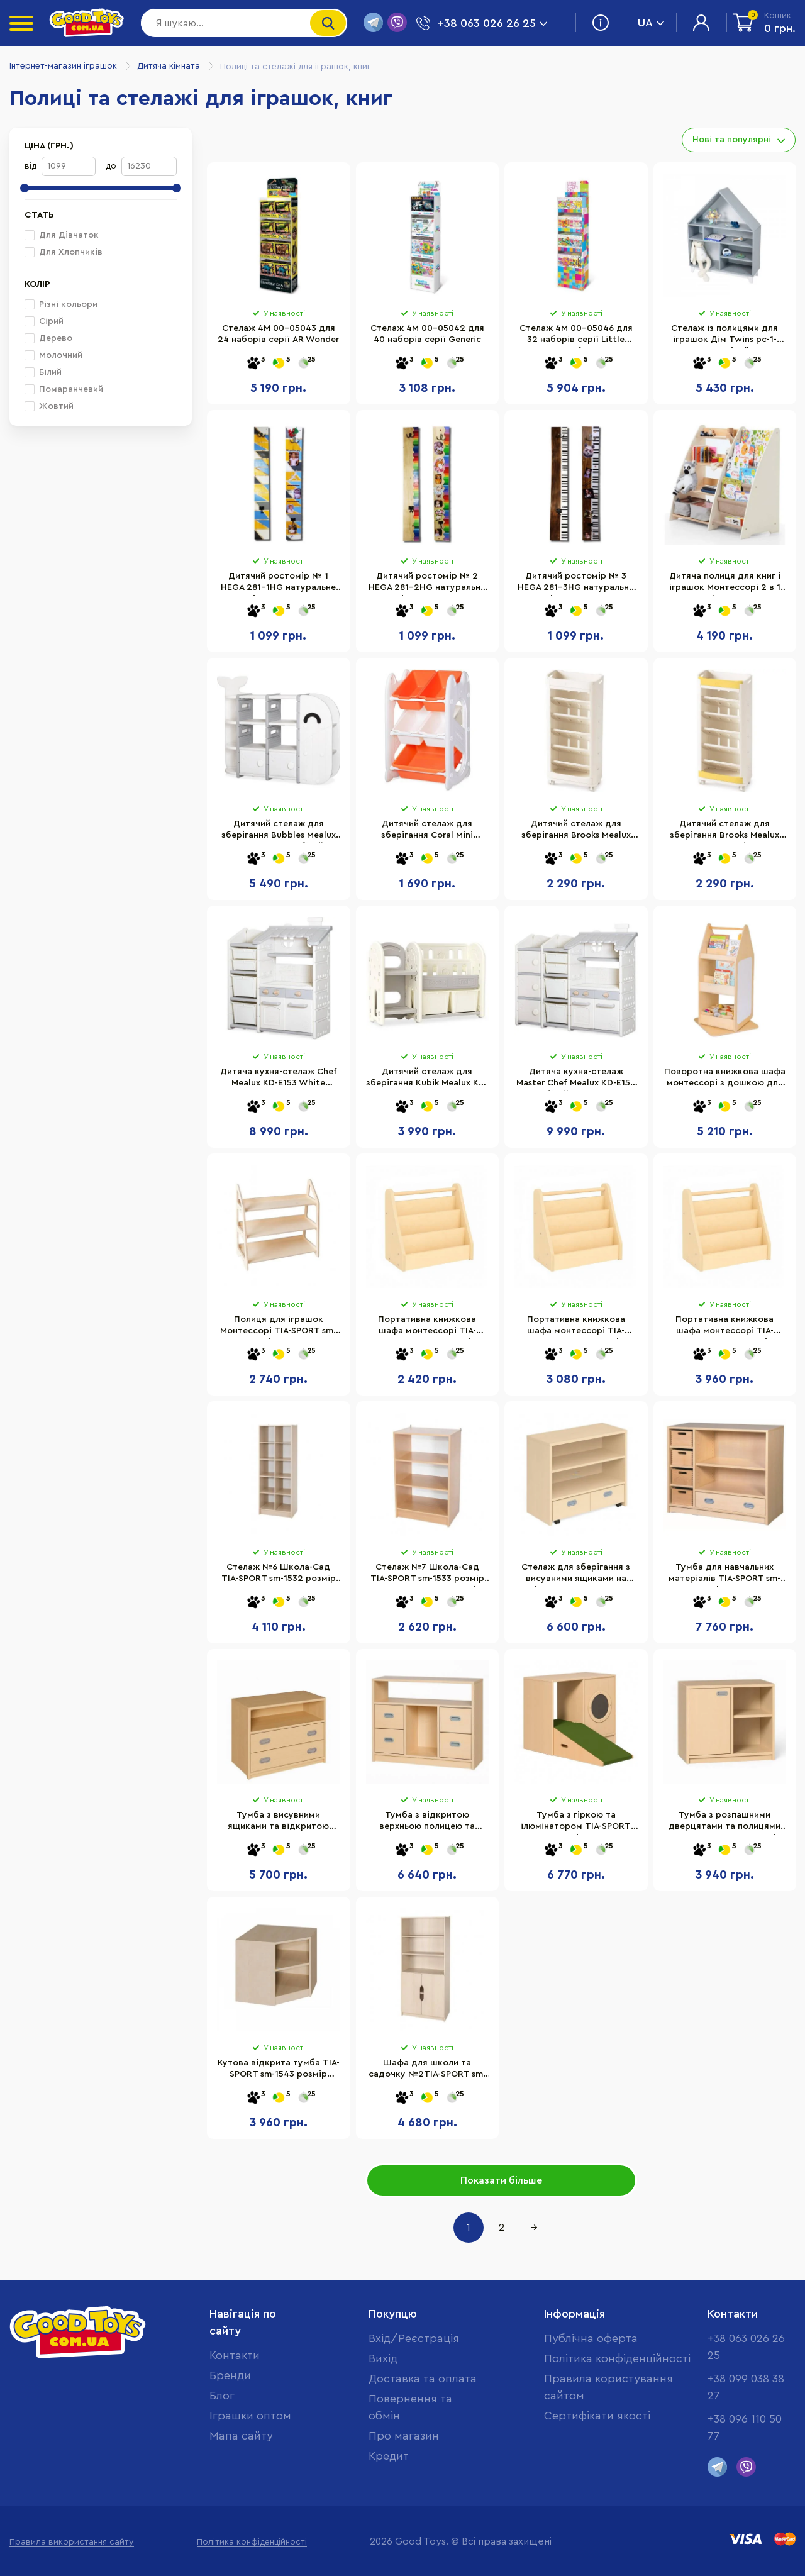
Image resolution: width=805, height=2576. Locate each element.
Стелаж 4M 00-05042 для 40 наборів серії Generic (427, 334)
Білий (43, 372)
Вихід (383, 2358)
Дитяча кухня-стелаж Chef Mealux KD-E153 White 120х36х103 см (278, 1079)
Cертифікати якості (597, 2415)
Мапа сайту (241, 2435)
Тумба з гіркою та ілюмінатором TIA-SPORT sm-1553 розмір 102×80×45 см (575, 1823)
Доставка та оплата (423, 2378)
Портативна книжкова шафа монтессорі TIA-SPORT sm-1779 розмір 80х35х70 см (724, 1327)
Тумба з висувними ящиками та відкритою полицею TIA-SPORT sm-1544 (278, 1823)
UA (651, 22)
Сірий (44, 321)
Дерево (48, 338)
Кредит (389, 2456)
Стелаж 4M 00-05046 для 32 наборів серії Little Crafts (576, 336)
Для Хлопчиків (64, 252)
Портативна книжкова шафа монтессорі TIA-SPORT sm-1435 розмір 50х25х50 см (427, 1327)
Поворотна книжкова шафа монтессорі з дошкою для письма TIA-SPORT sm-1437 (725, 1079)
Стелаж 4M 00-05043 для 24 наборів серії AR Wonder (278, 334)
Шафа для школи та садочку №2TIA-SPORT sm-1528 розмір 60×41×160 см (427, 2070)
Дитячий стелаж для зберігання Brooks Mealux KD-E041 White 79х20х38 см (576, 831)
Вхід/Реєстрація (414, 2338)
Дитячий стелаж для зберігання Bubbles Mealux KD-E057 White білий (278, 831)
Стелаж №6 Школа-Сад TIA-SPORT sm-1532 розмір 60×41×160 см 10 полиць (278, 1575)
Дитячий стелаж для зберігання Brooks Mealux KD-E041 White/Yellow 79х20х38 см (724, 831)
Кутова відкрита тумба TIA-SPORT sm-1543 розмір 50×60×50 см (279, 2070)
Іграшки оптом (250, 2415)
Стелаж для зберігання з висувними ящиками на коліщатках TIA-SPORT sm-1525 (575, 1575)
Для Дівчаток (62, 235)
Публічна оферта (591, 2338)
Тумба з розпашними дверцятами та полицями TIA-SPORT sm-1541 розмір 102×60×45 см (724, 1823)
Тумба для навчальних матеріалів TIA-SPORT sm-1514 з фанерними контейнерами (724, 1575)
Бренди (230, 2375)
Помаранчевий (64, 389)
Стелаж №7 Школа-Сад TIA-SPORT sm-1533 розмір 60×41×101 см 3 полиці (427, 1575)
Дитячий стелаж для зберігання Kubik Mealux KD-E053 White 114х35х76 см (427, 1079)
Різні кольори (61, 304)
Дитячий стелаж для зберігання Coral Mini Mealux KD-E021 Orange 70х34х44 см (427, 831)
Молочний (53, 355)
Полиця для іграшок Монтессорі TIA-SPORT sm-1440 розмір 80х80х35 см (278, 1327)
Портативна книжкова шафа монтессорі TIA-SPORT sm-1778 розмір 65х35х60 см (576, 1327)
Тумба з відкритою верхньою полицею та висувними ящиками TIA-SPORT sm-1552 (427, 1823)
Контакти (234, 2355)
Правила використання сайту (71, 2542)
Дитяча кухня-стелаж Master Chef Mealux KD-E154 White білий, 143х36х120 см (576, 1079)
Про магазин (404, 2435)
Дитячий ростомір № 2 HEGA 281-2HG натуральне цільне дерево (427, 584)
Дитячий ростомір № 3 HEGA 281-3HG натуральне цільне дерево (576, 584)
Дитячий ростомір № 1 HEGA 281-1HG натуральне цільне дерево (278, 584)
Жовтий (49, 406)
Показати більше (501, 2180)
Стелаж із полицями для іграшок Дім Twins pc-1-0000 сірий (724, 336)
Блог (222, 2395)
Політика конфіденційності (617, 2358)
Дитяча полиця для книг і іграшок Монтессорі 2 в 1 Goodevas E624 (724, 584)
